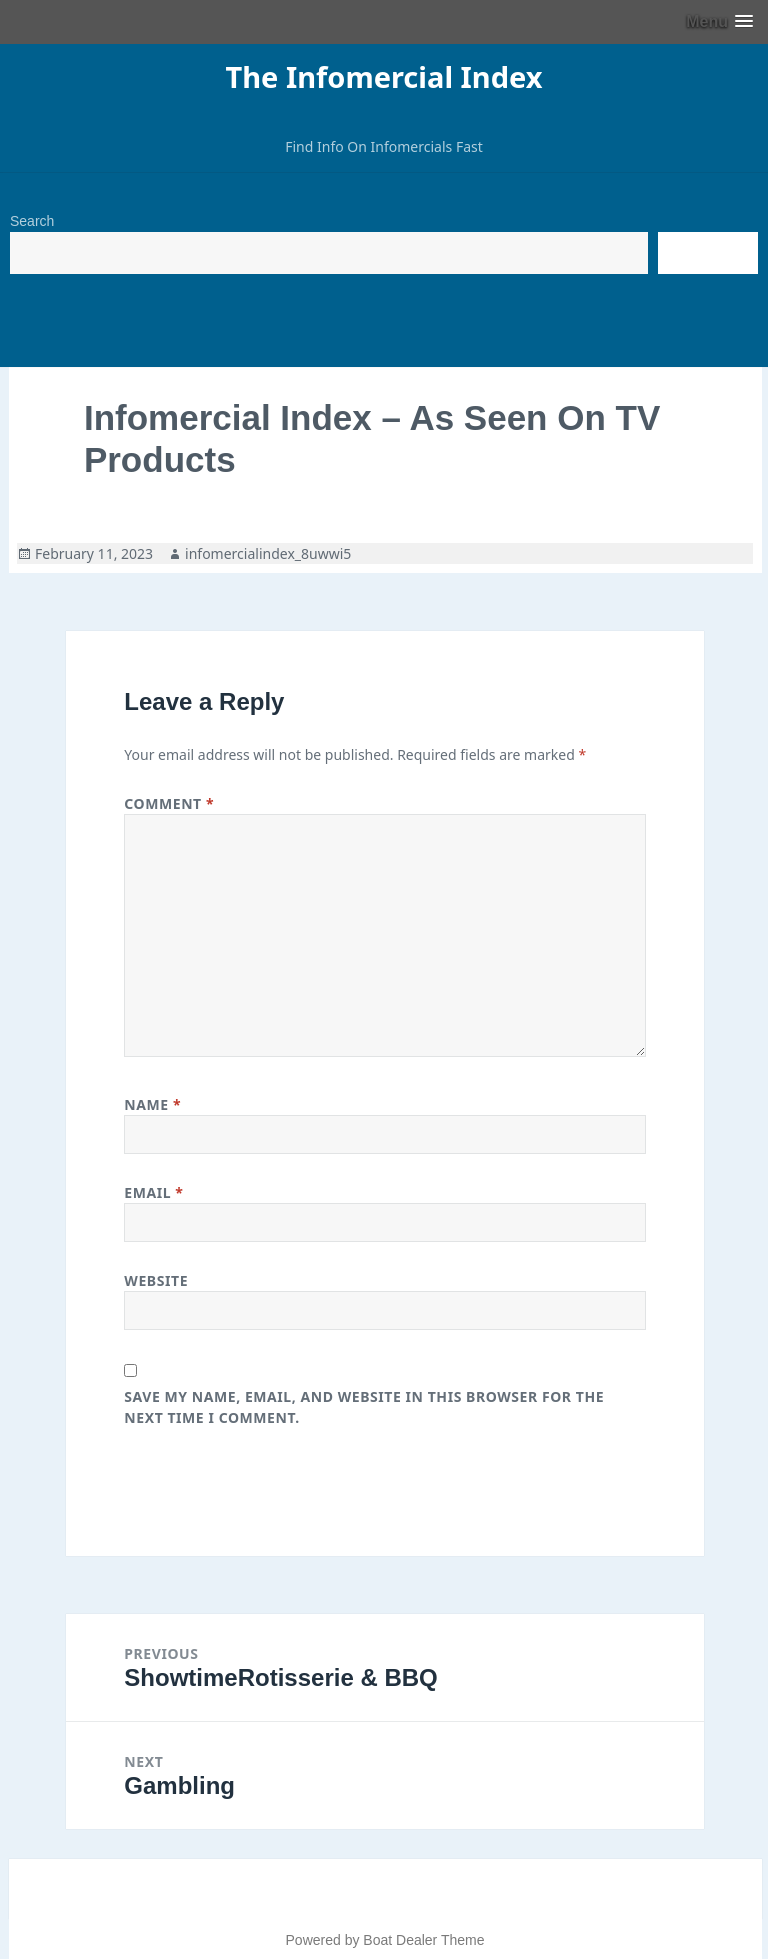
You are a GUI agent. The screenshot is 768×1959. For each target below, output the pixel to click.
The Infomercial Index (383, 76)
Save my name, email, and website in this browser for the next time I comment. (364, 1407)
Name (152, 1104)
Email (153, 1192)
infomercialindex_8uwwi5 (268, 553)
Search (32, 221)
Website (156, 1280)
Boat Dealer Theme (423, 1940)
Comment (169, 803)
